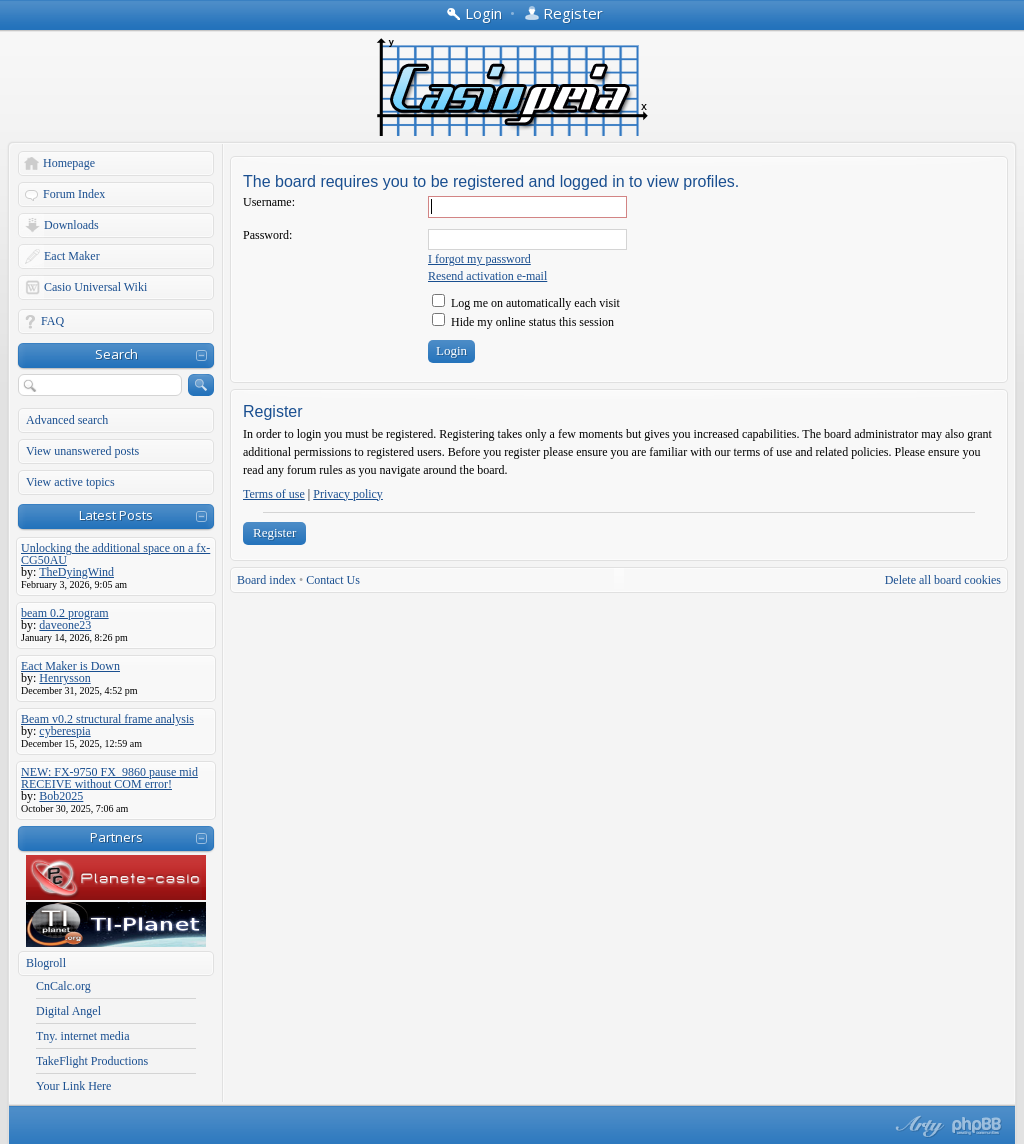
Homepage (69, 163)
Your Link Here (73, 1086)
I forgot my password (479, 259)
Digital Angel (68, 1011)
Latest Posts (116, 515)
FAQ (52, 321)
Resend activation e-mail (487, 276)
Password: (267, 235)
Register (274, 532)
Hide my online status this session (523, 322)
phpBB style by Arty (917, 1126)
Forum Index (74, 194)
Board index (266, 580)
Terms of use (274, 494)
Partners (116, 837)
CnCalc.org (63, 986)
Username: (269, 202)
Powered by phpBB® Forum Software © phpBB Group (977, 1126)
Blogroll (46, 963)
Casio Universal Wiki (95, 287)
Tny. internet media (83, 1036)
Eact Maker (72, 256)
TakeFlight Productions (92, 1061)
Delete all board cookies (943, 580)
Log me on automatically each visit (526, 303)
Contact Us (333, 580)
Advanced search (67, 420)
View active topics (70, 482)
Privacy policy (348, 494)
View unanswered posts (82, 451)
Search (116, 354)
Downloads (71, 225)
